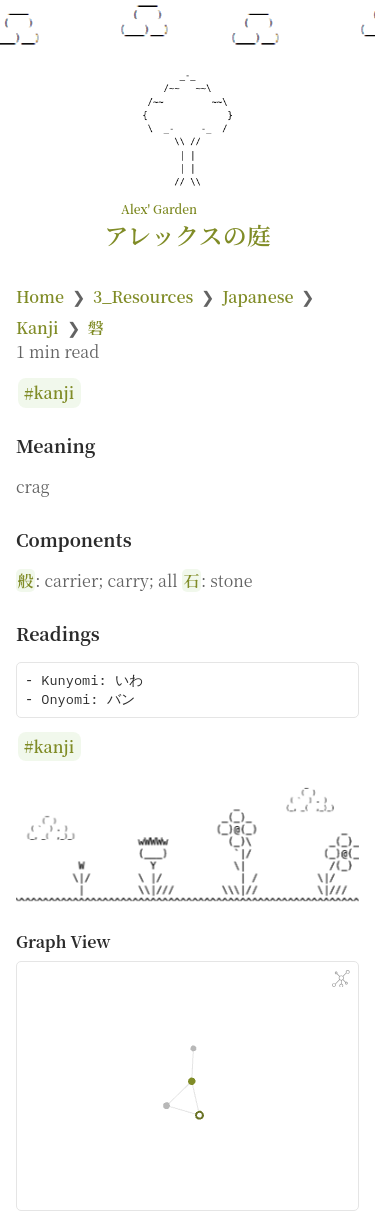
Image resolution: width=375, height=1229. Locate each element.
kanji (54, 393)
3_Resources (143, 296)
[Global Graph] (341, 979)
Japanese (257, 296)
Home (40, 296)
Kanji (37, 327)
